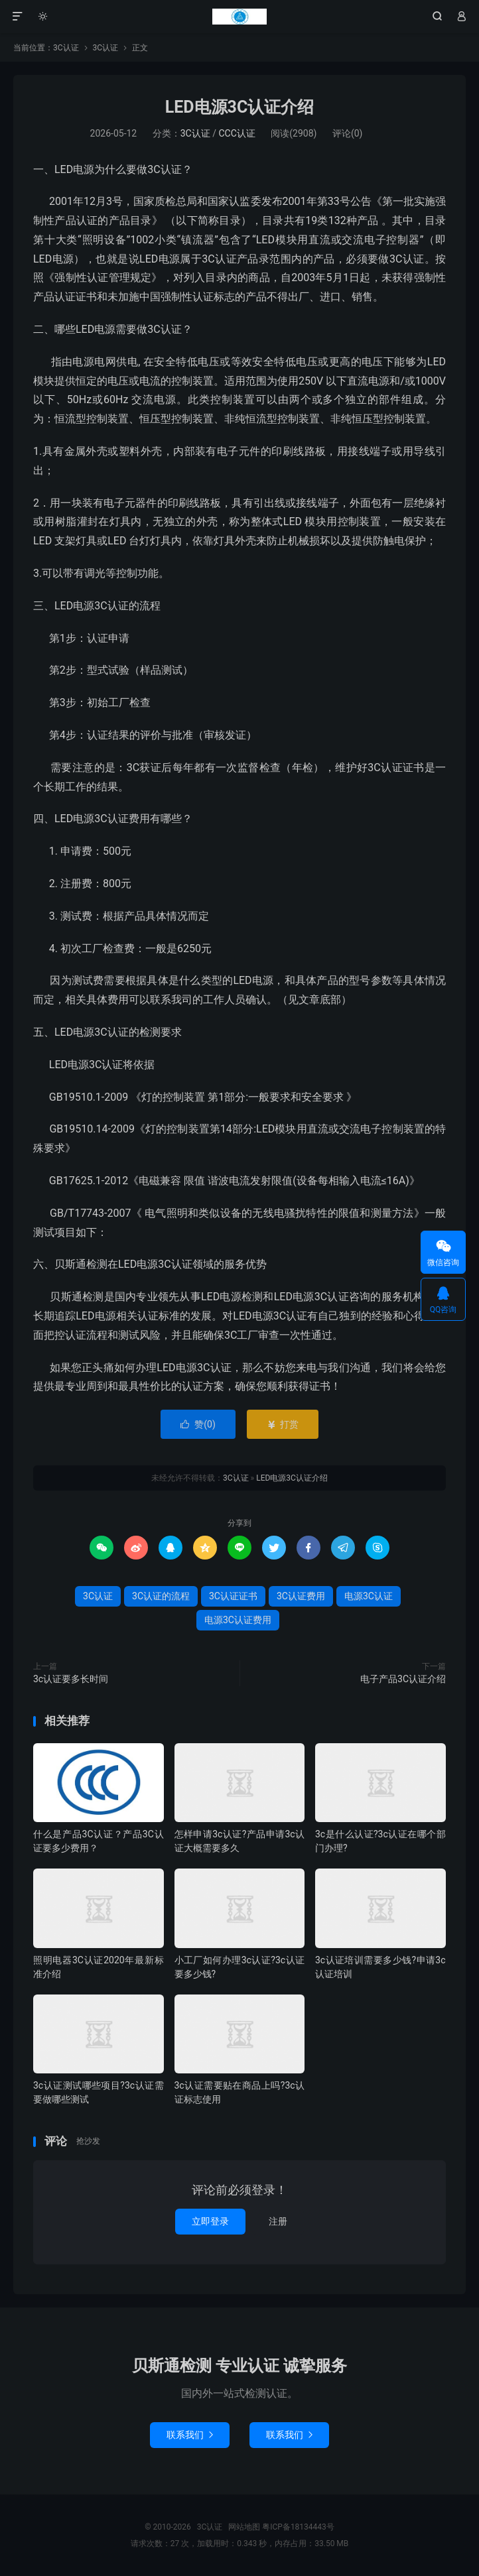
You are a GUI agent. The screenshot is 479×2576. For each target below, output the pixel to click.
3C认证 (239, 17)
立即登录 (210, 2221)
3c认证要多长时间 (70, 1679)
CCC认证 (236, 133)
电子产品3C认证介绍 (403, 1679)
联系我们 (190, 2434)
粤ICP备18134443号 (298, 2527)
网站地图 (244, 2527)
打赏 (282, 1424)
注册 (278, 2221)
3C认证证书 (233, 1596)
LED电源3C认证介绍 (239, 107)
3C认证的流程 (161, 1596)
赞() (198, 1424)
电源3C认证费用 (237, 1620)
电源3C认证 (368, 1596)
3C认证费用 (301, 1596)
